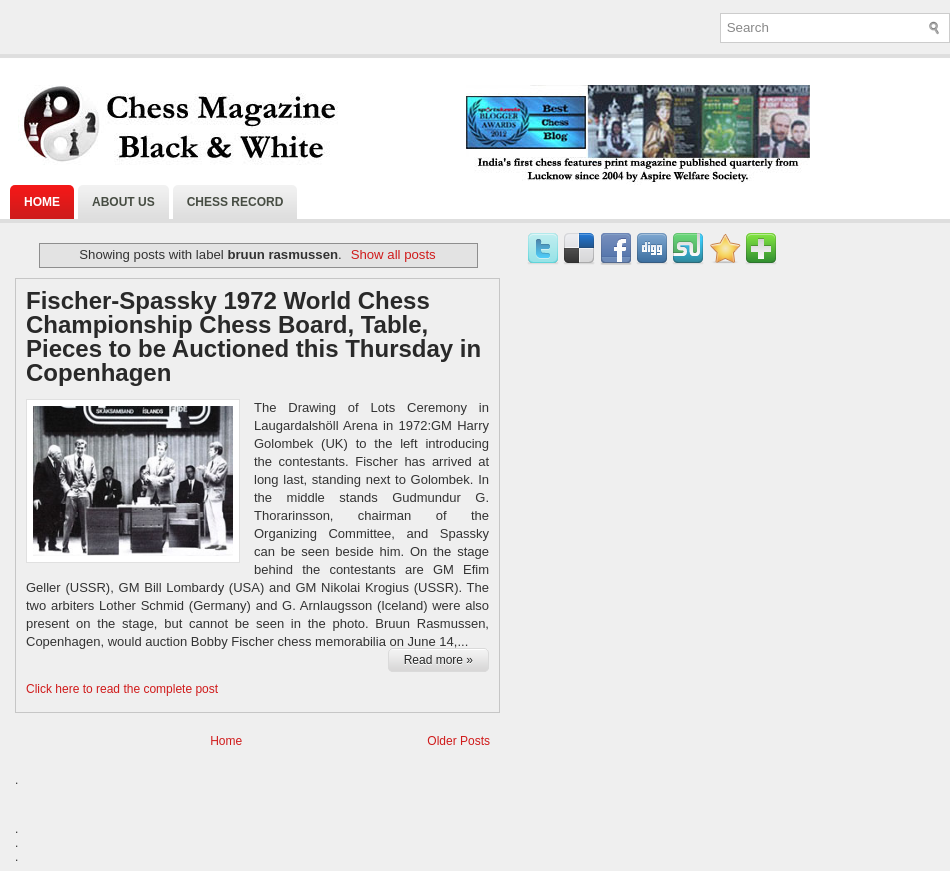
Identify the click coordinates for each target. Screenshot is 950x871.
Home (42, 202)
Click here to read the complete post (122, 689)
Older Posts (458, 741)
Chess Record (235, 202)
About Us (123, 202)
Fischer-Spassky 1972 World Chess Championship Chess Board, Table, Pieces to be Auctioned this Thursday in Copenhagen (253, 337)
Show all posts (393, 254)
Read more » (438, 660)
